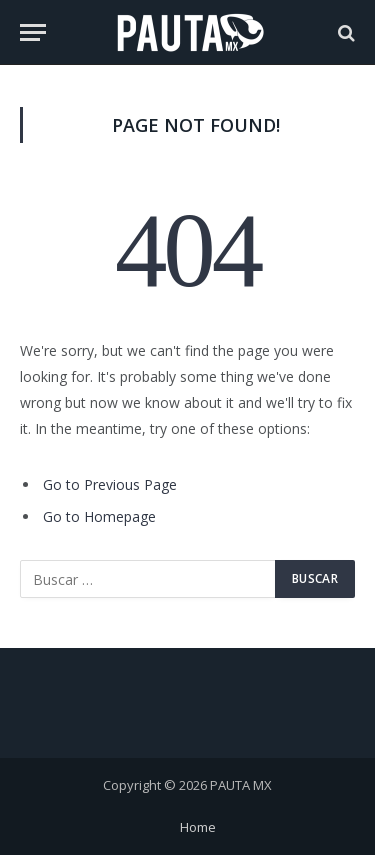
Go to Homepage (99, 516)
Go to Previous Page (110, 484)
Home (198, 827)
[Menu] (33, 32)
